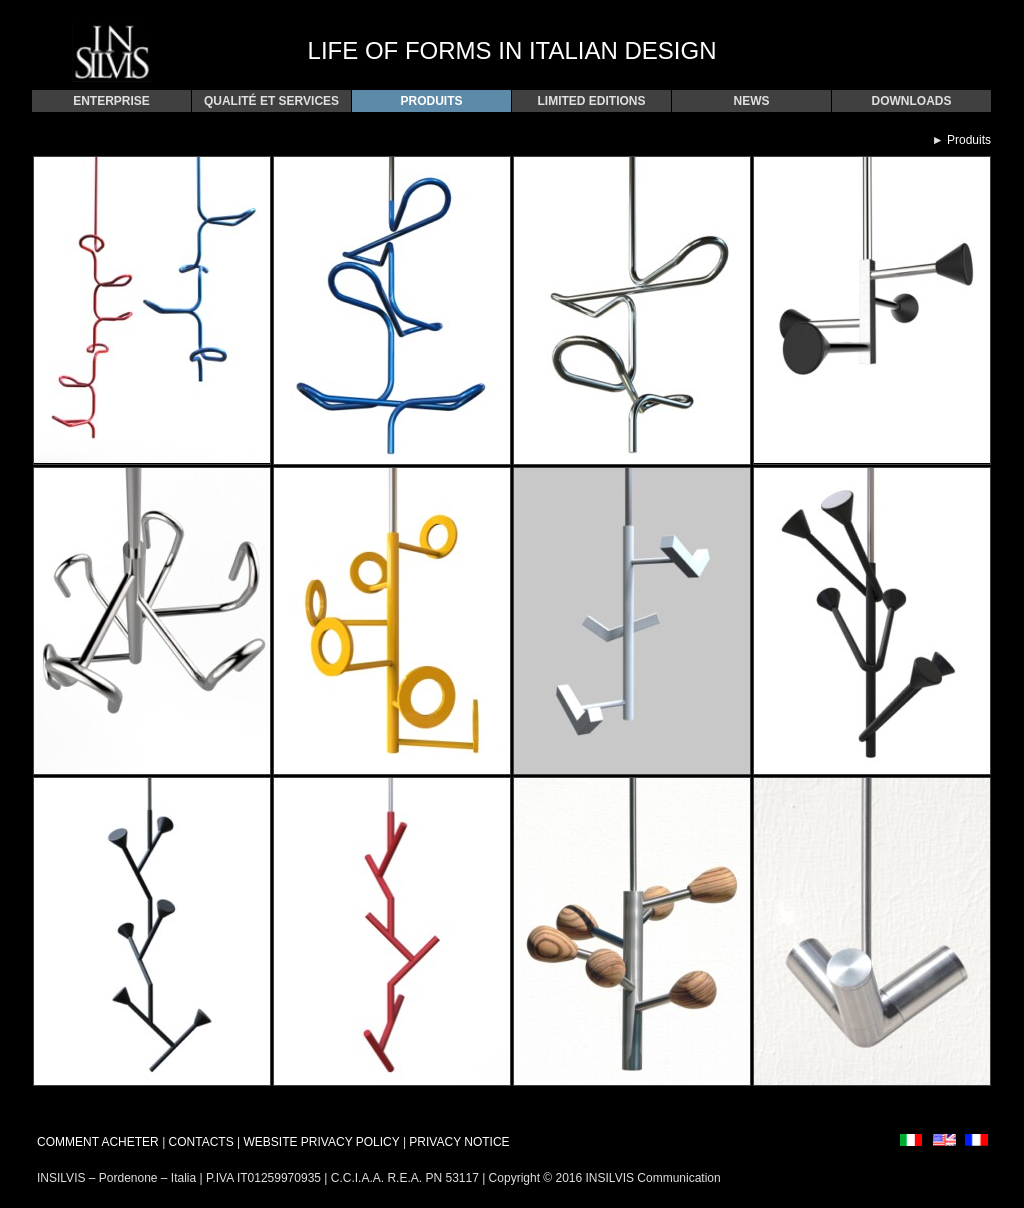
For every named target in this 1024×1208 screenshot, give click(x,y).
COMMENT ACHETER (98, 1142)
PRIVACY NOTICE (459, 1142)
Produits (969, 140)
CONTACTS (201, 1142)
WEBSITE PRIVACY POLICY (322, 1142)
